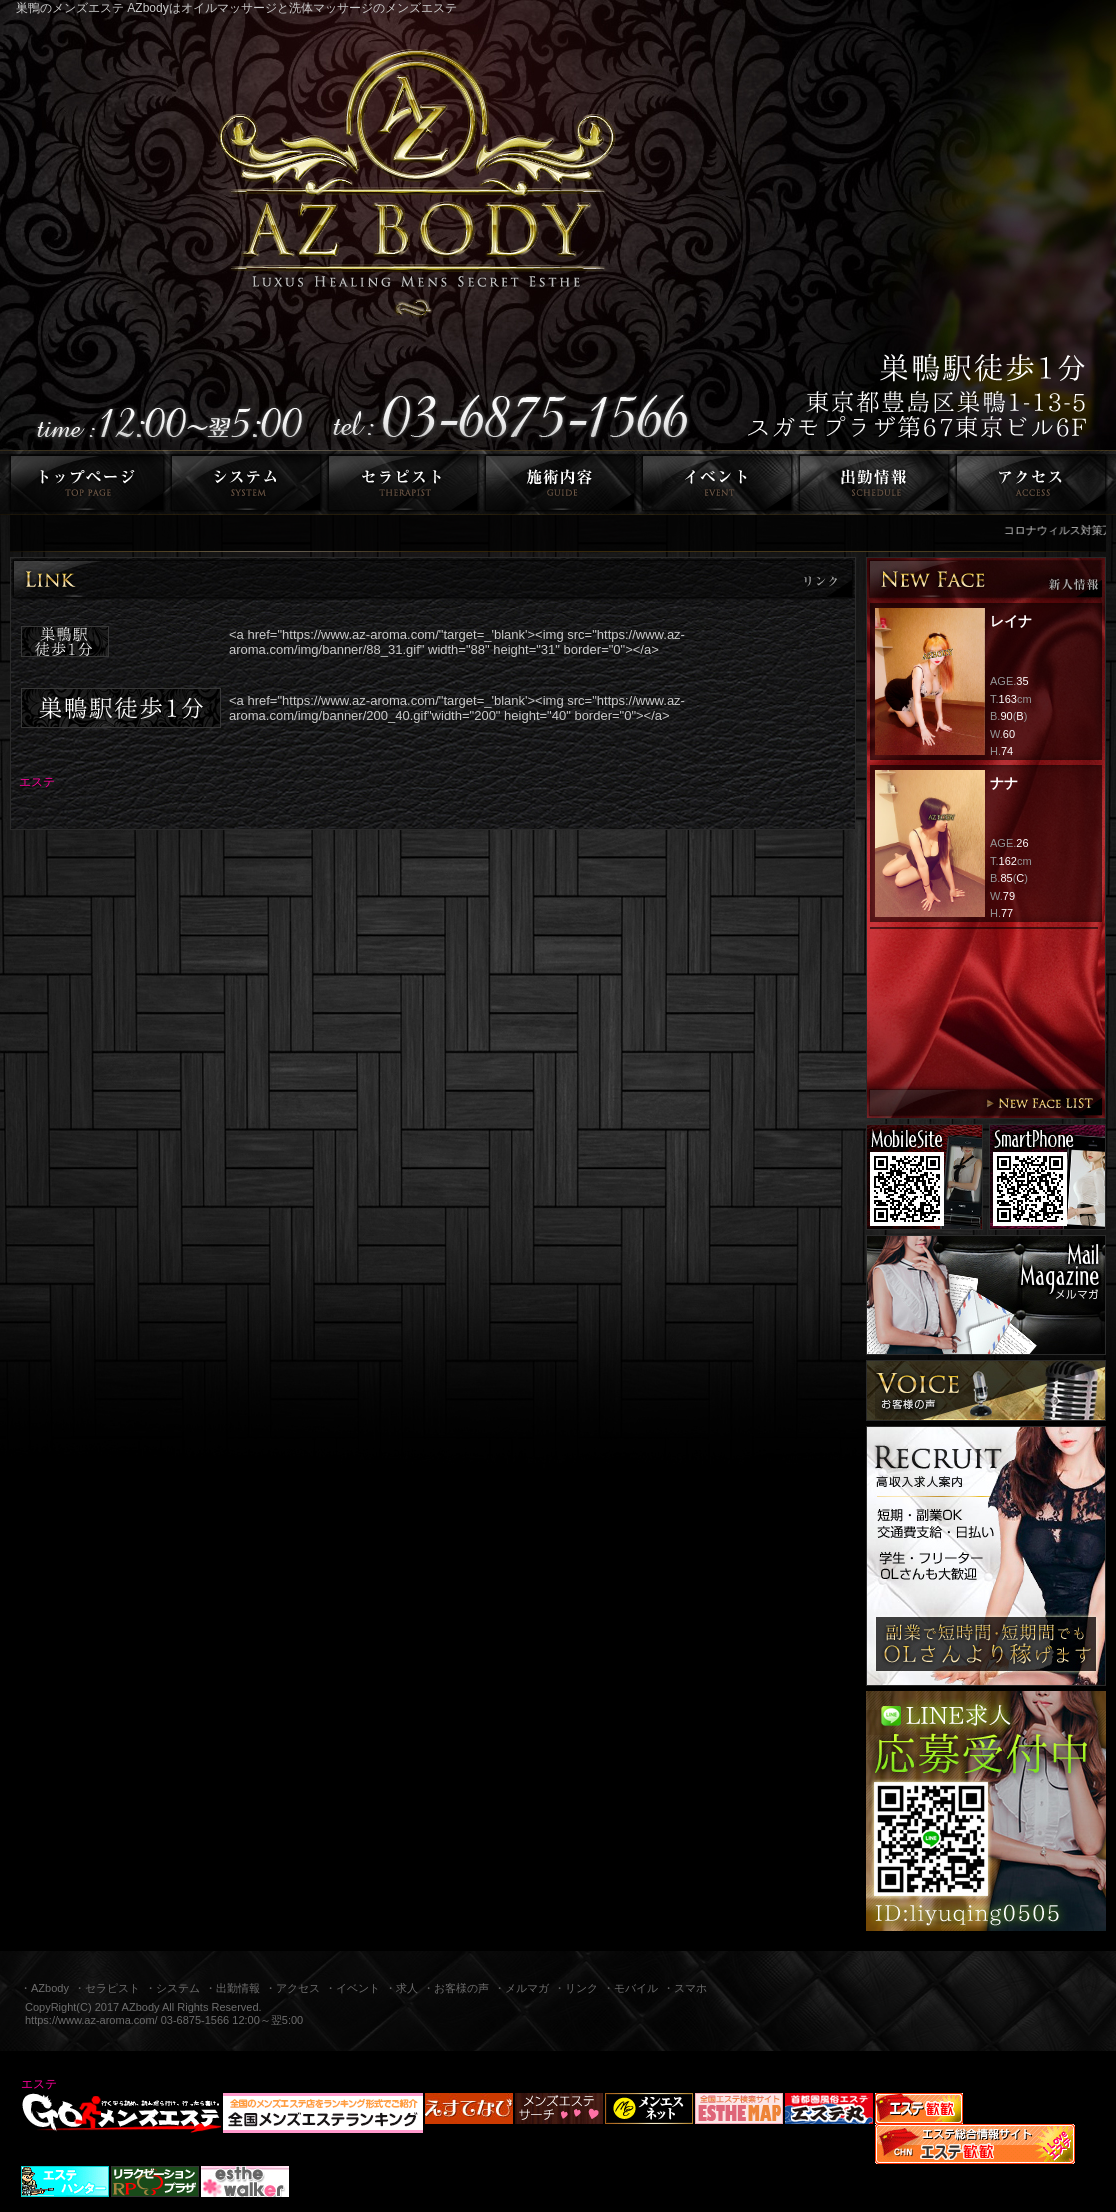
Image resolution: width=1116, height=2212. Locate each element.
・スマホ (685, 1988)
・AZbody (44, 1988)
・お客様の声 (456, 1988)
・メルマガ (521, 1988)
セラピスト (403, 482)
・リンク (576, 1988)
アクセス (1034, 482)
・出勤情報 (232, 1988)
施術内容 (560, 482)
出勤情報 (874, 482)
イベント (717, 482)
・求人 (401, 1988)
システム (246, 482)
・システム (172, 1988)
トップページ (84, 482)
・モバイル (630, 1988)
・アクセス (292, 1988)
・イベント (352, 1988)
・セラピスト (107, 1988)
